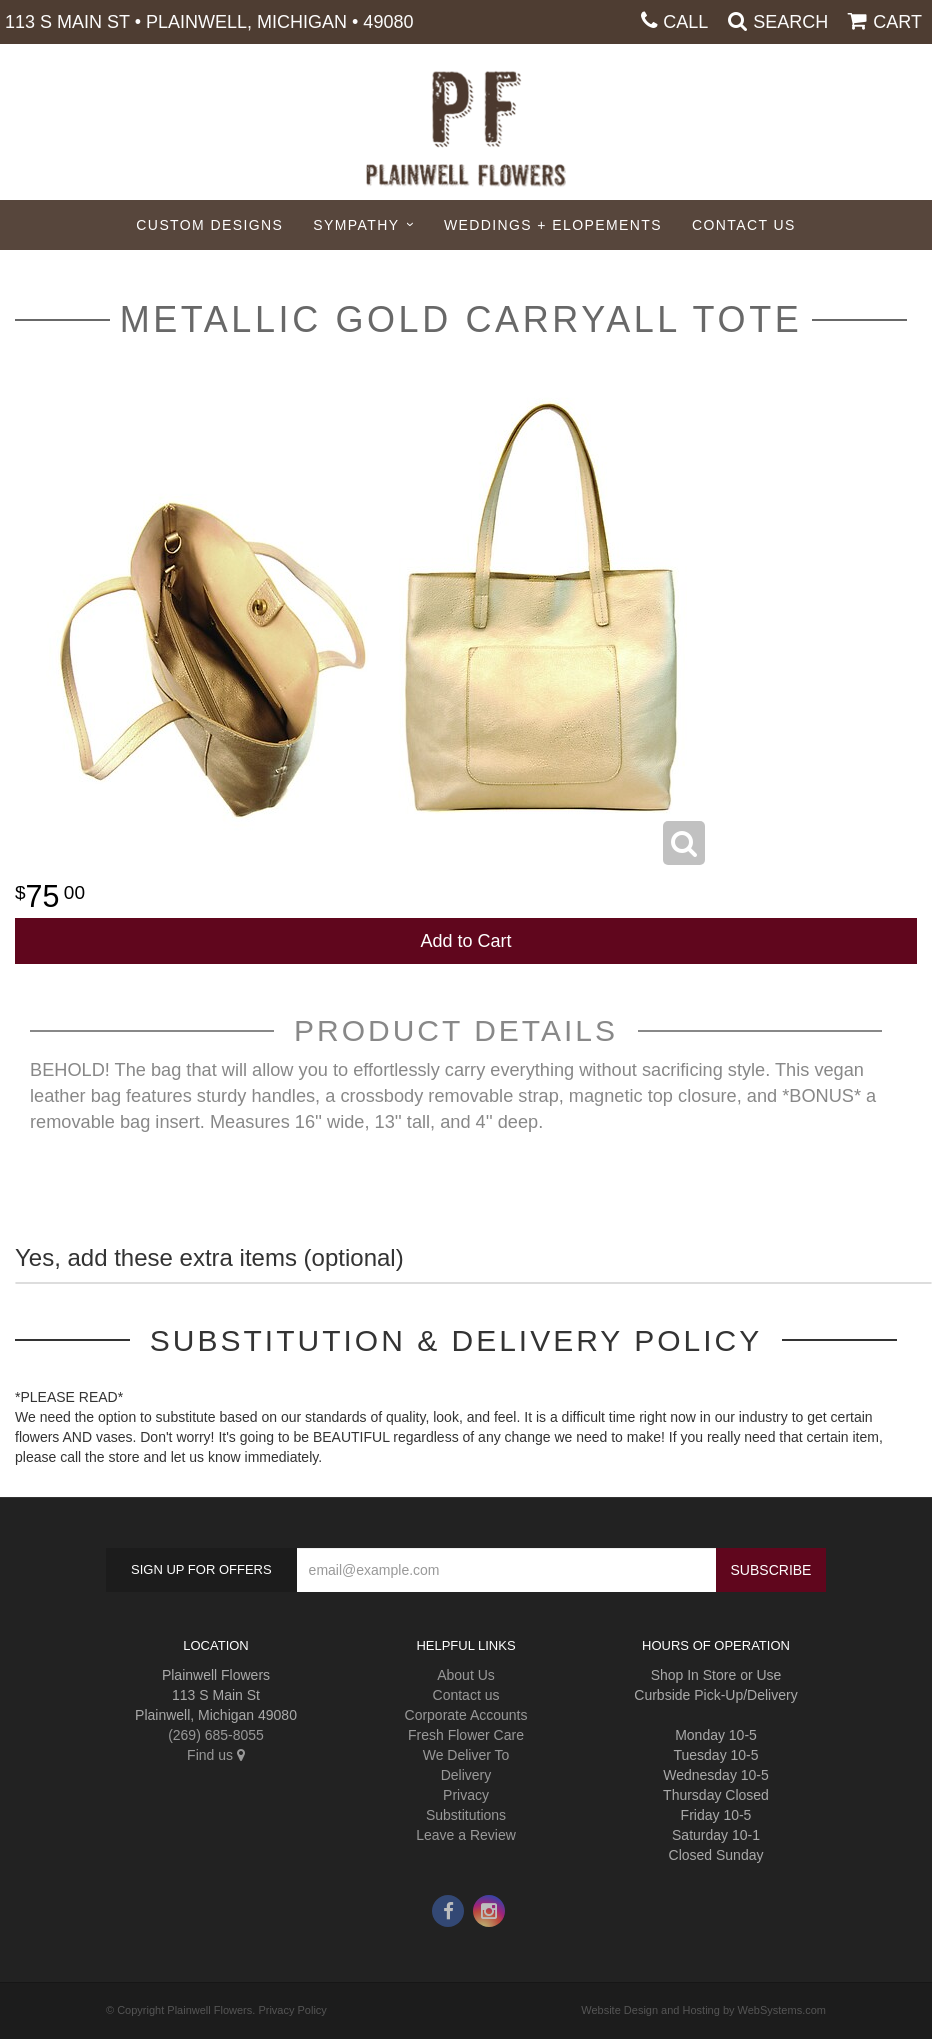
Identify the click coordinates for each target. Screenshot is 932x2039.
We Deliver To (466, 1755)
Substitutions (466, 1815)
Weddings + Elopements (553, 225)
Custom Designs (209, 225)
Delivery (466, 1775)
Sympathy (356, 225)
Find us (216, 1755)
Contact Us (744, 225)
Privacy (466, 1795)
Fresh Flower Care (466, 1735)
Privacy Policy (292, 2010)
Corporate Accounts (466, 1715)
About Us (466, 1675)
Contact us (466, 1695)
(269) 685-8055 (216, 1735)
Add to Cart (465, 941)
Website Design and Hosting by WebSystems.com (703, 2010)
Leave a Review (466, 1835)
